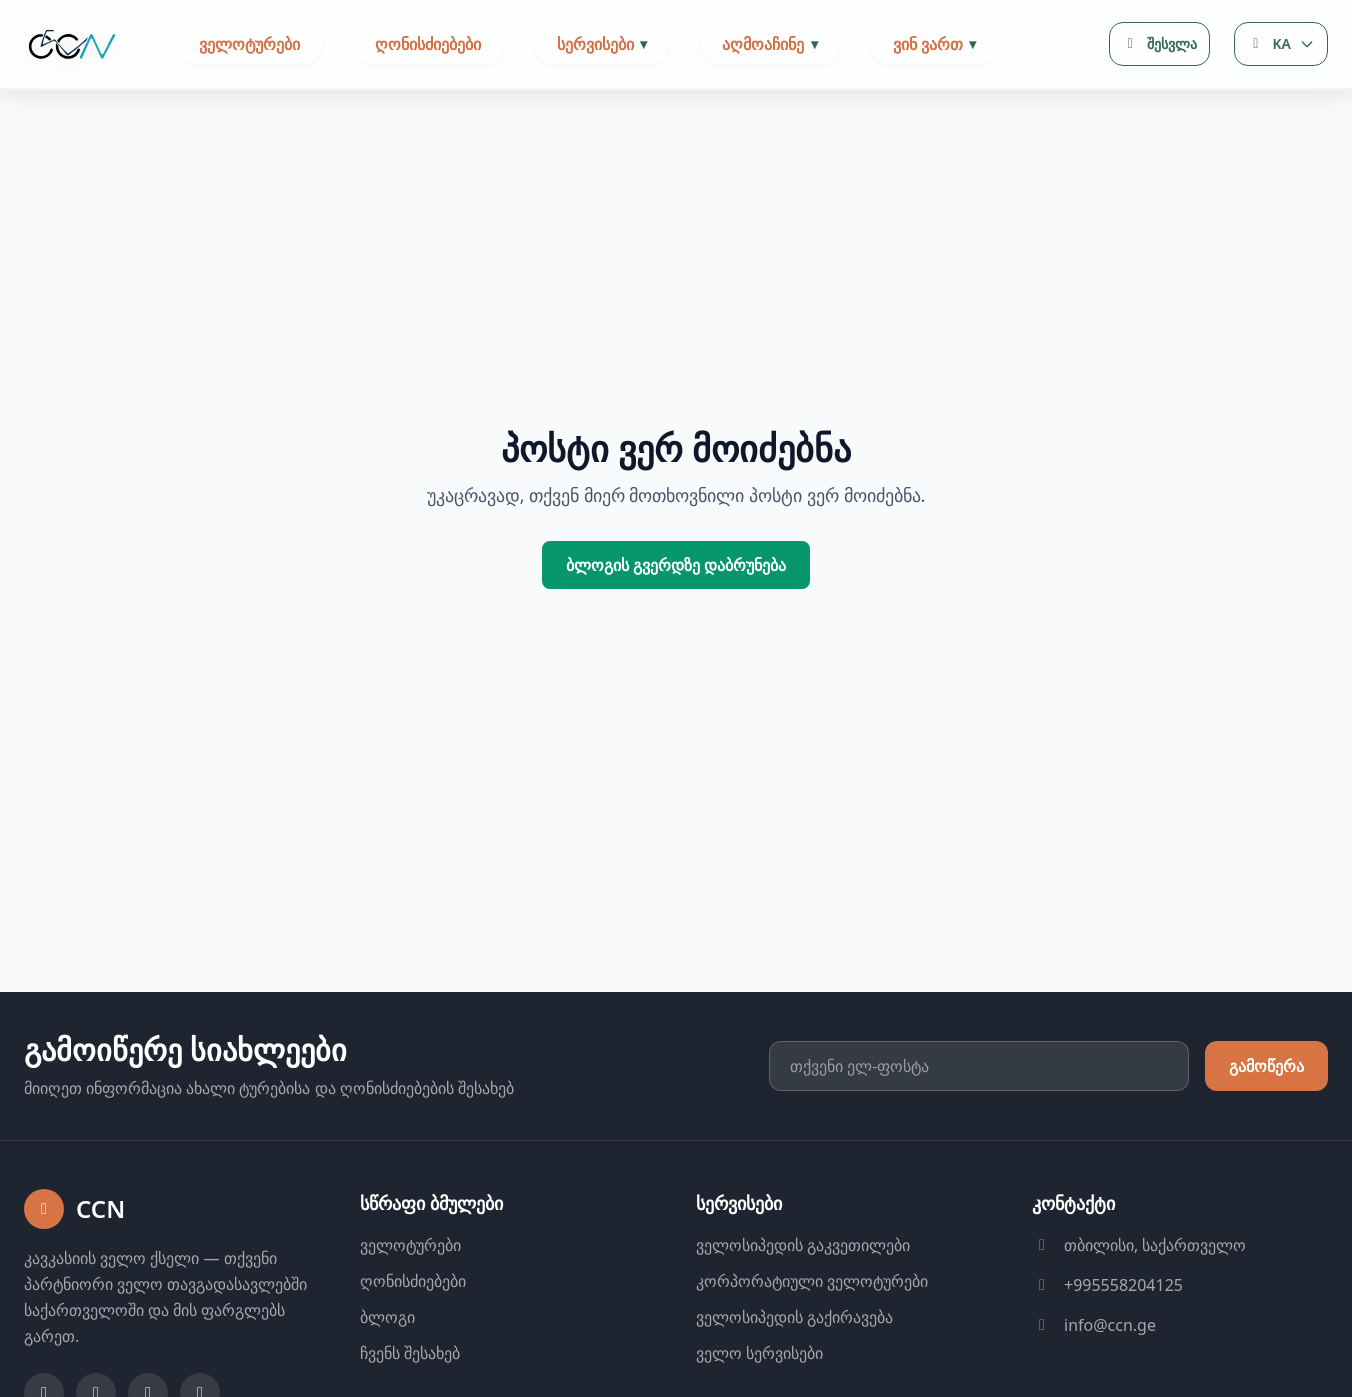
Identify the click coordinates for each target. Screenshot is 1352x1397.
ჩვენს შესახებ (410, 1353)
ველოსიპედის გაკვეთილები (803, 1245)
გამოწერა (1266, 1066)
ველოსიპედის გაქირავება (794, 1317)
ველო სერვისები (759, 1353)
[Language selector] (1281, 44)
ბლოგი (387, 1317)
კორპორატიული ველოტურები (812, 1281)
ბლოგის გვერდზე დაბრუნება (676, 565)
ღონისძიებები (428, 44)
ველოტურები (249, 44)
